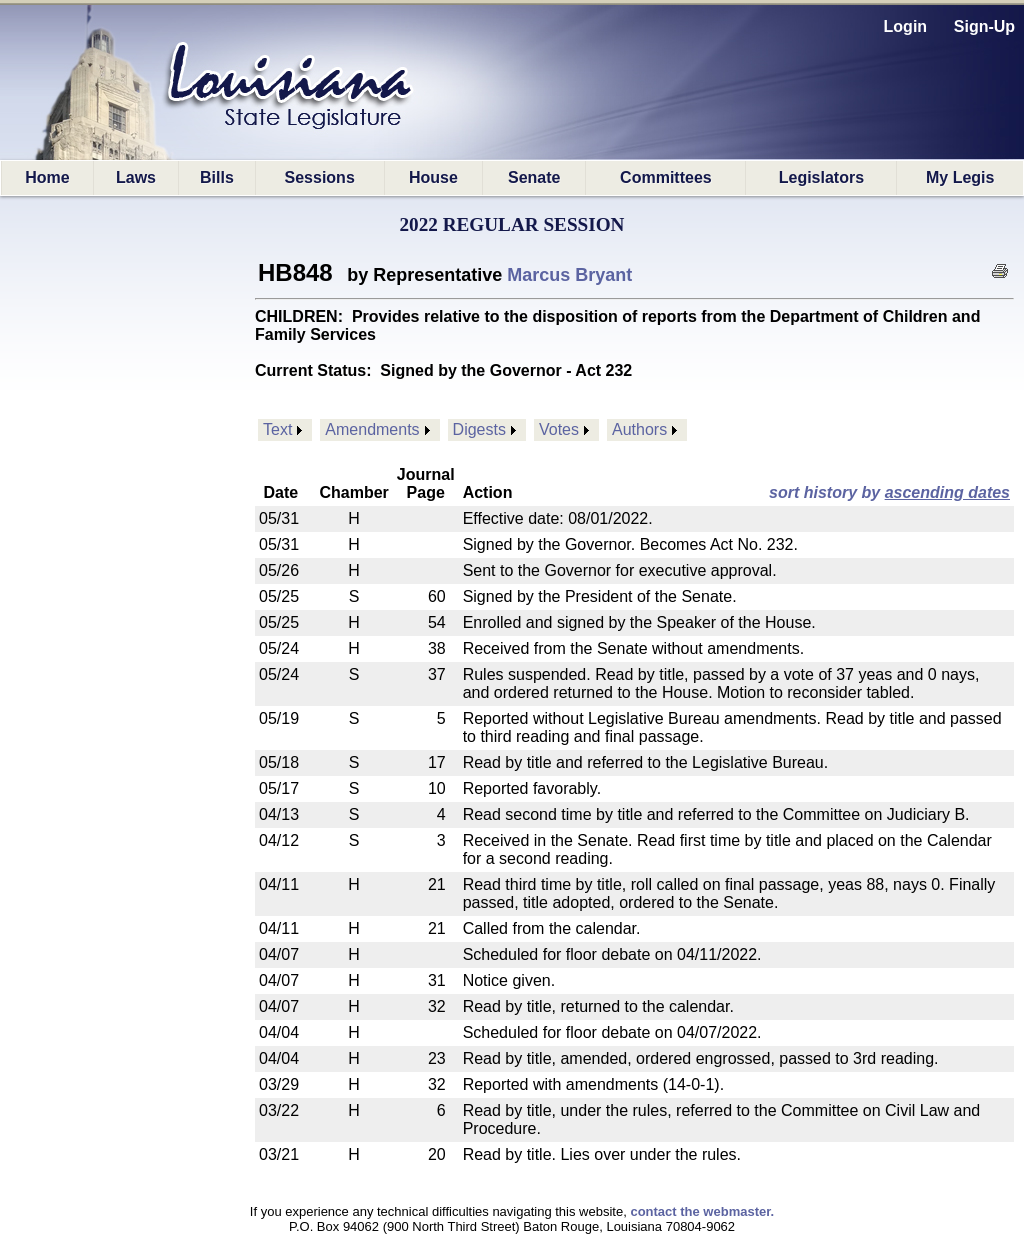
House (433, 177)
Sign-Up (984, 26)
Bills (217, 177)
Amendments (372, 429)
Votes (559, 429)
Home (47, 177)
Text (277, 429)
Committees (666, 177)
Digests (479, 429)
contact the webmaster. (702, 1211)
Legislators (821, 177)
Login (906, 26)
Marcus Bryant (569, 275)
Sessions (320, 177)
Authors (639, 429)
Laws (136, 177)
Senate (534, 177)
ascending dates (947, 492)
